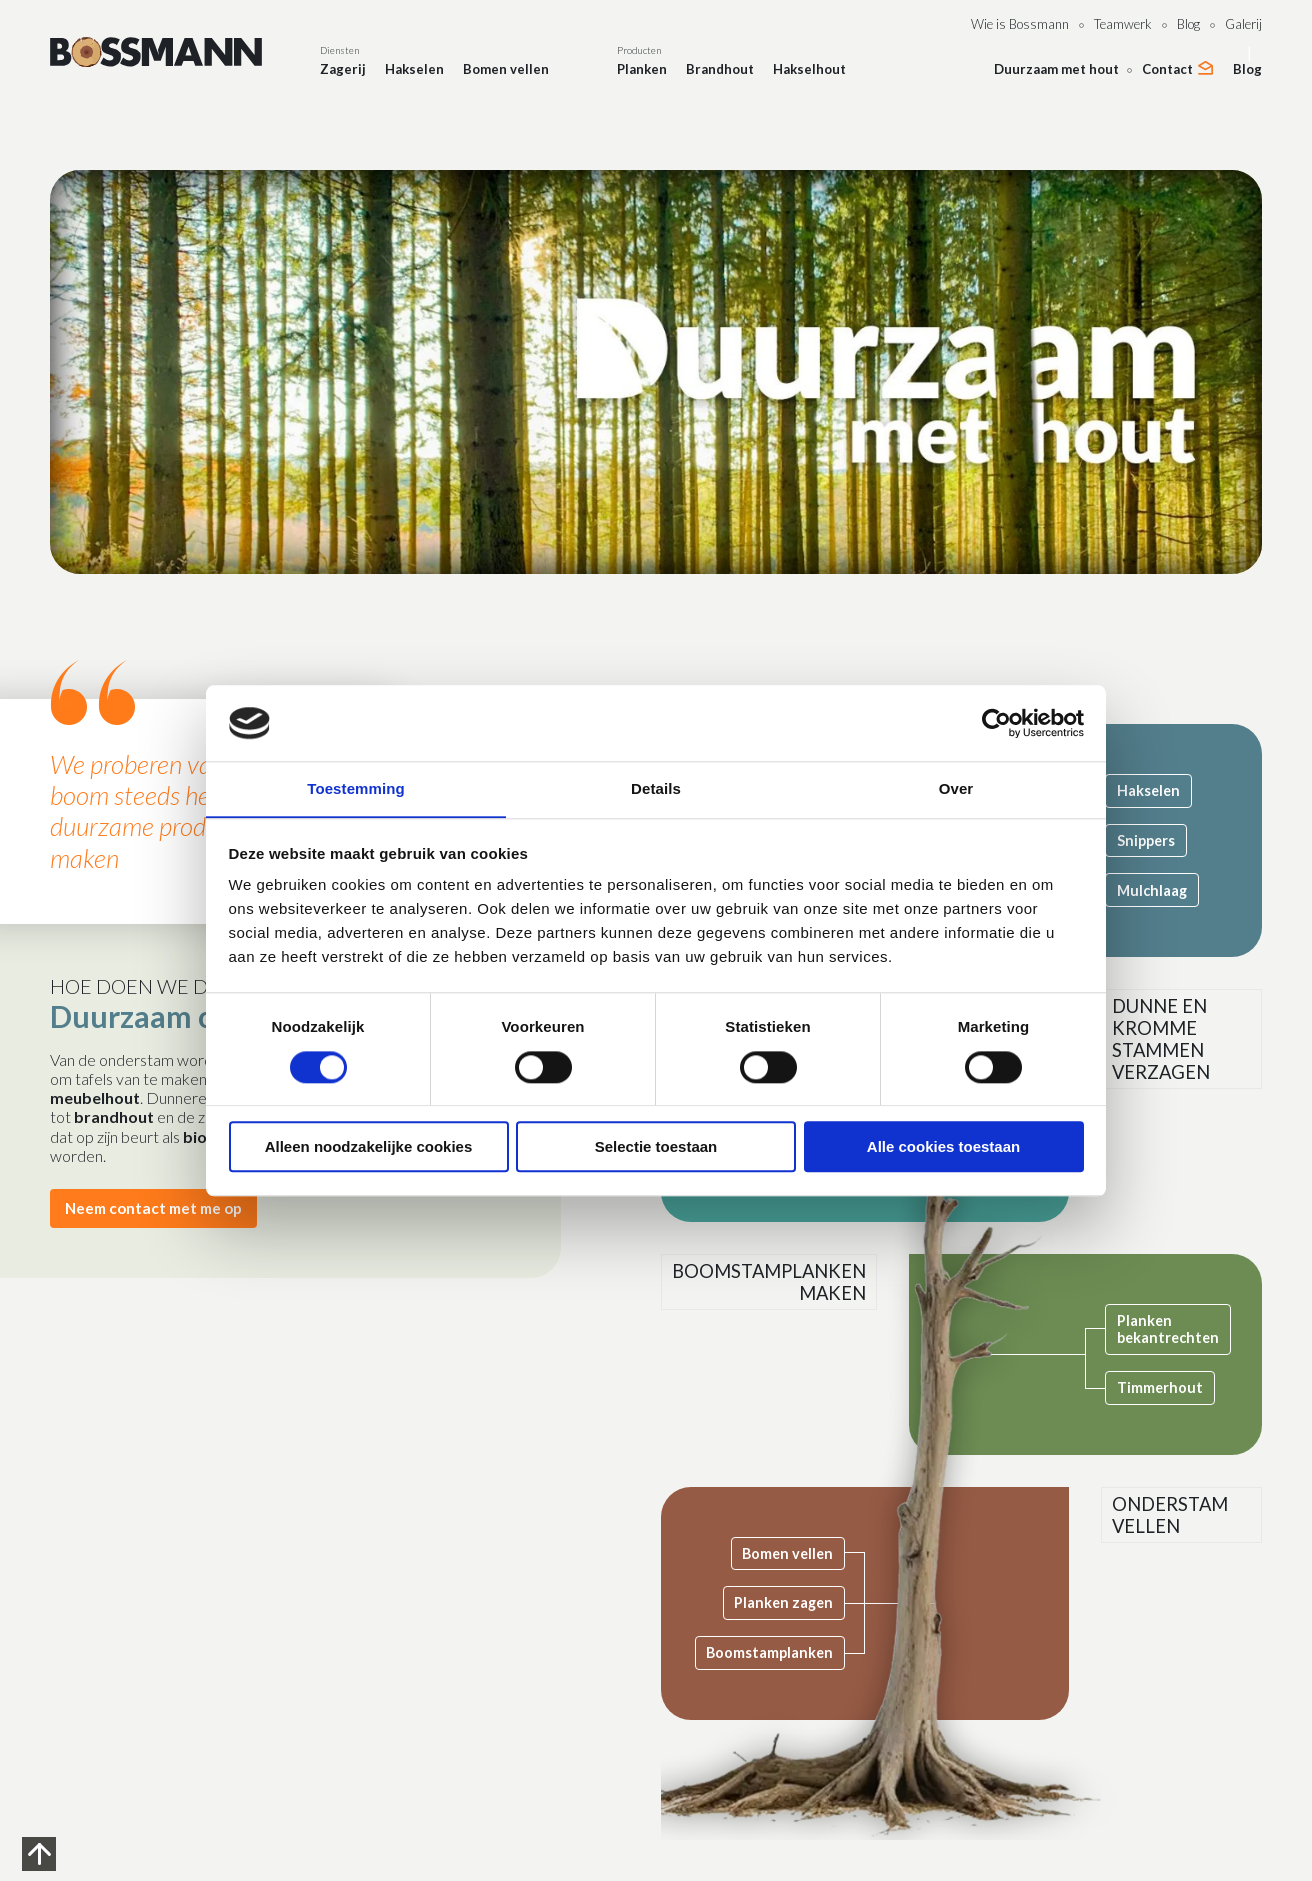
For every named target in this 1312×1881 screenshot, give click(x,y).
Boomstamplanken (775, 1652)
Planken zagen (789, 1602)
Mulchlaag (1163, 890)
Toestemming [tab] (356, 788)
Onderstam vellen (1187, 1517)
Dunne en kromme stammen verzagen (1177, 1043)
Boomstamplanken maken (780, 1284)
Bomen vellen (506, 69)
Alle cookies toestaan (943, 1147)
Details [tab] (656, 788)
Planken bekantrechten (1179, 1329)
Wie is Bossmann (1020, 24)
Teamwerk (1123, 24)
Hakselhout (809, 69)
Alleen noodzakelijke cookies (369, 1147)
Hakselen (414, 69)
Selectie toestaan (656, 1147)
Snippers (1157, 840)
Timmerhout (1171, 1387)
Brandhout (720, 69)
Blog (1188, 24)
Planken (642, 69)
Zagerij (343, 69)
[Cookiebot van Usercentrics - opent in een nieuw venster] (996, 723)
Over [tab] (956, 788)
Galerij (1243, 24)
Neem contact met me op (158, 1208)
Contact (1167, 69)
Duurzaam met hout (1056, 69)
